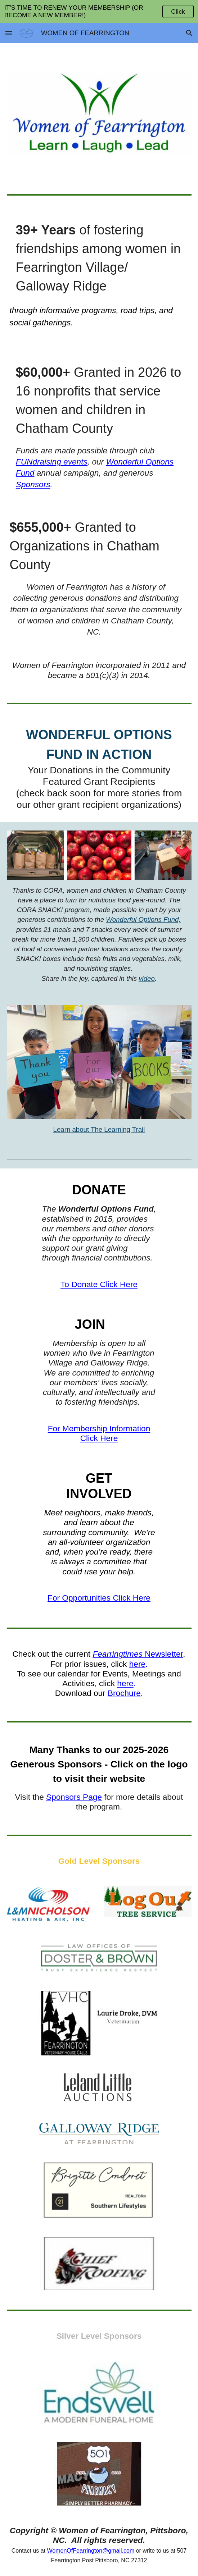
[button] (8, 33)
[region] (99, 11)
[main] (99, 275)
